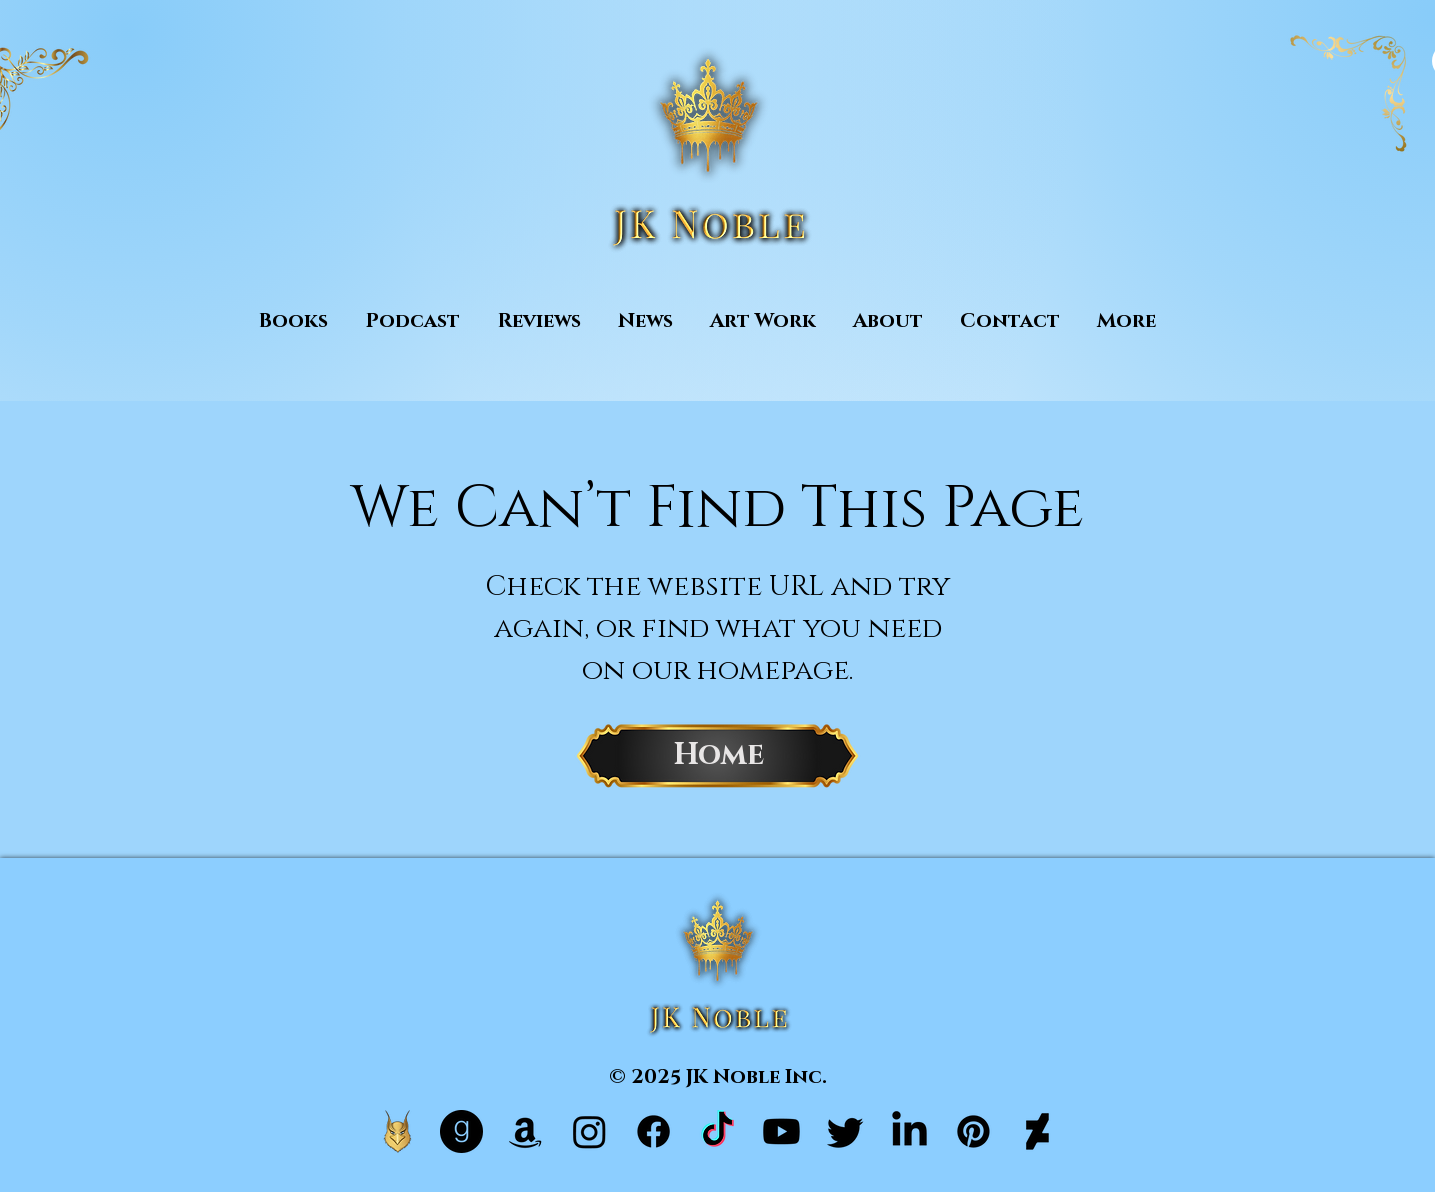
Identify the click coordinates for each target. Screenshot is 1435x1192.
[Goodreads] (461, 1131)
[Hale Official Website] (397, 1131)
